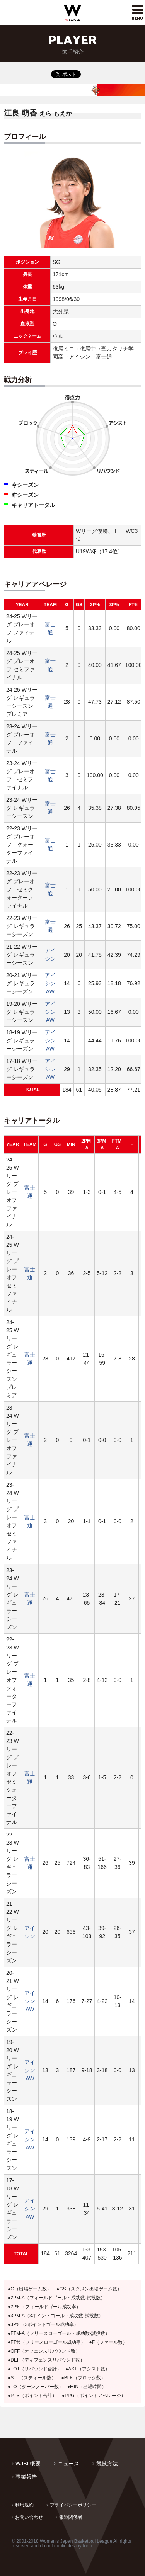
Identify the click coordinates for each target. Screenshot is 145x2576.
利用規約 (24, 2505)
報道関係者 (70, 2517)
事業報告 (26, 2477)
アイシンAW (50, 983)
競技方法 (107, 2463)
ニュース (68, 2463)
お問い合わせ (29, 2517)
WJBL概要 (28, 2463)
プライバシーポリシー (73, 2505)
